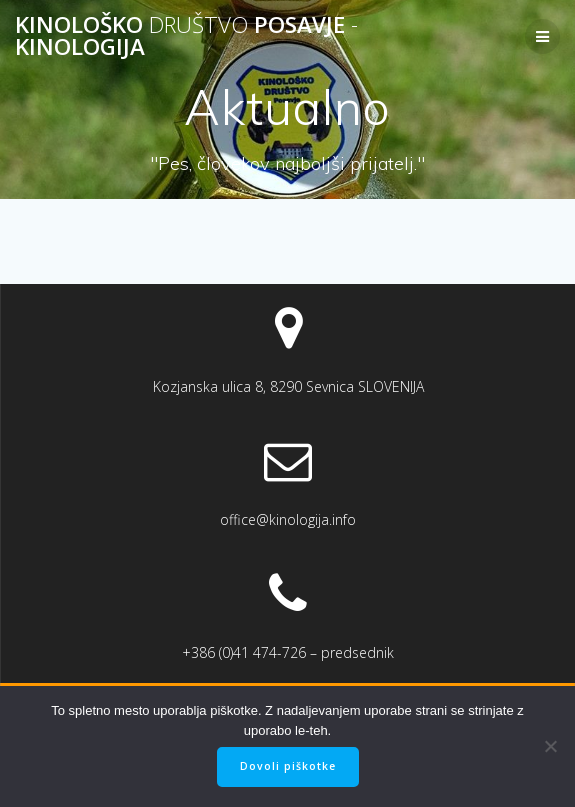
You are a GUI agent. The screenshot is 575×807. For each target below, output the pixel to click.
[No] (550, 746)
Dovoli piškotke (288, 766)
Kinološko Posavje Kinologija (186, 36)
